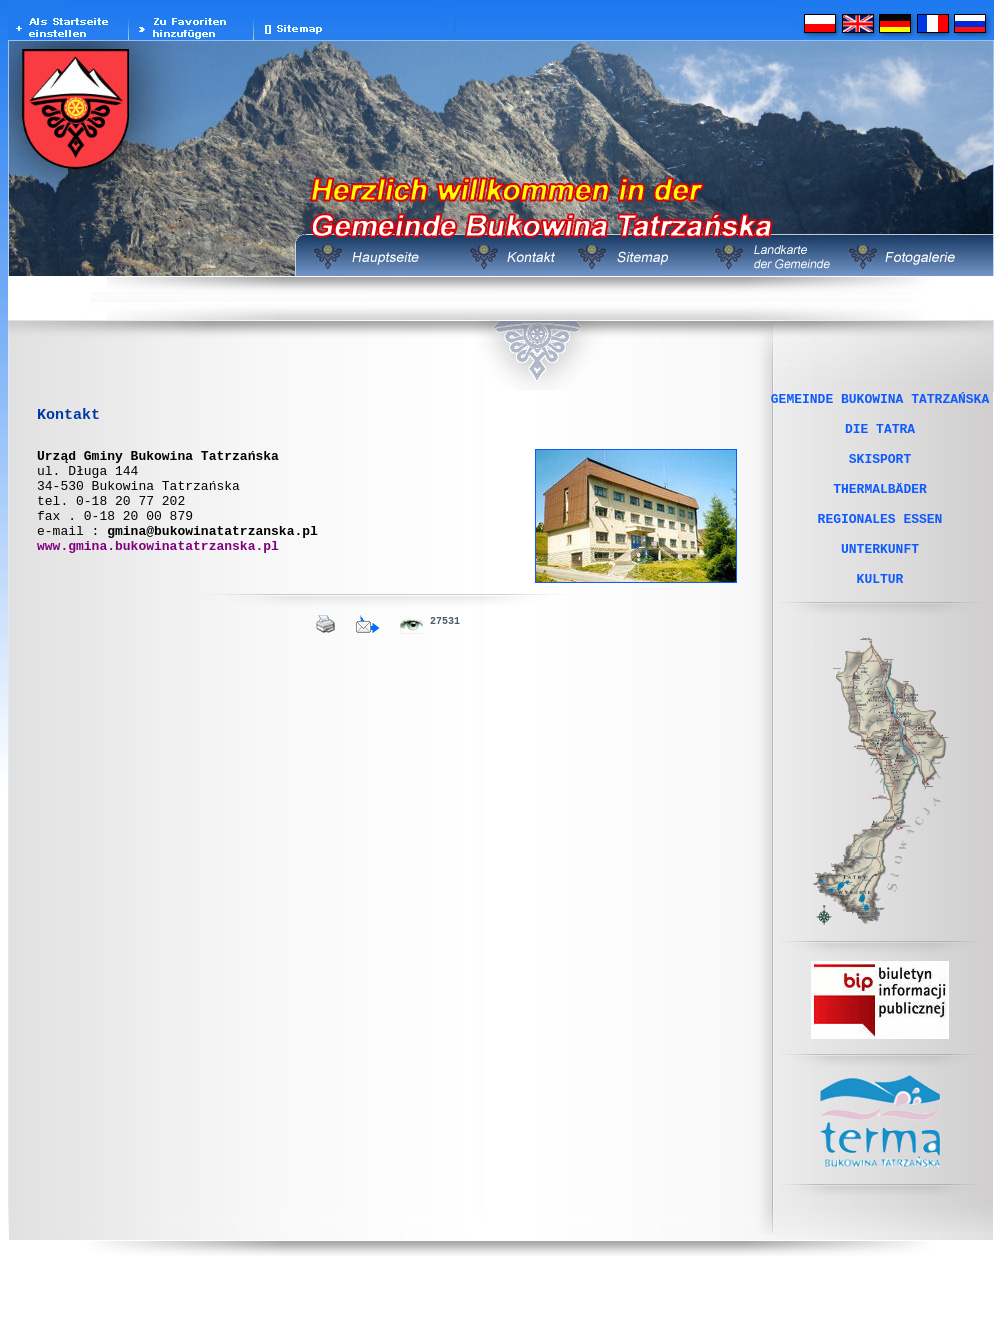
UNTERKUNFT (880, 581)
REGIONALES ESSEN (880, 545)
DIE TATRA (880, 437)
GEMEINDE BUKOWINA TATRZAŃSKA (880, 401)
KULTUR (880, 617)
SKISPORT (880, 473)
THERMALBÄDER (880, 509)
